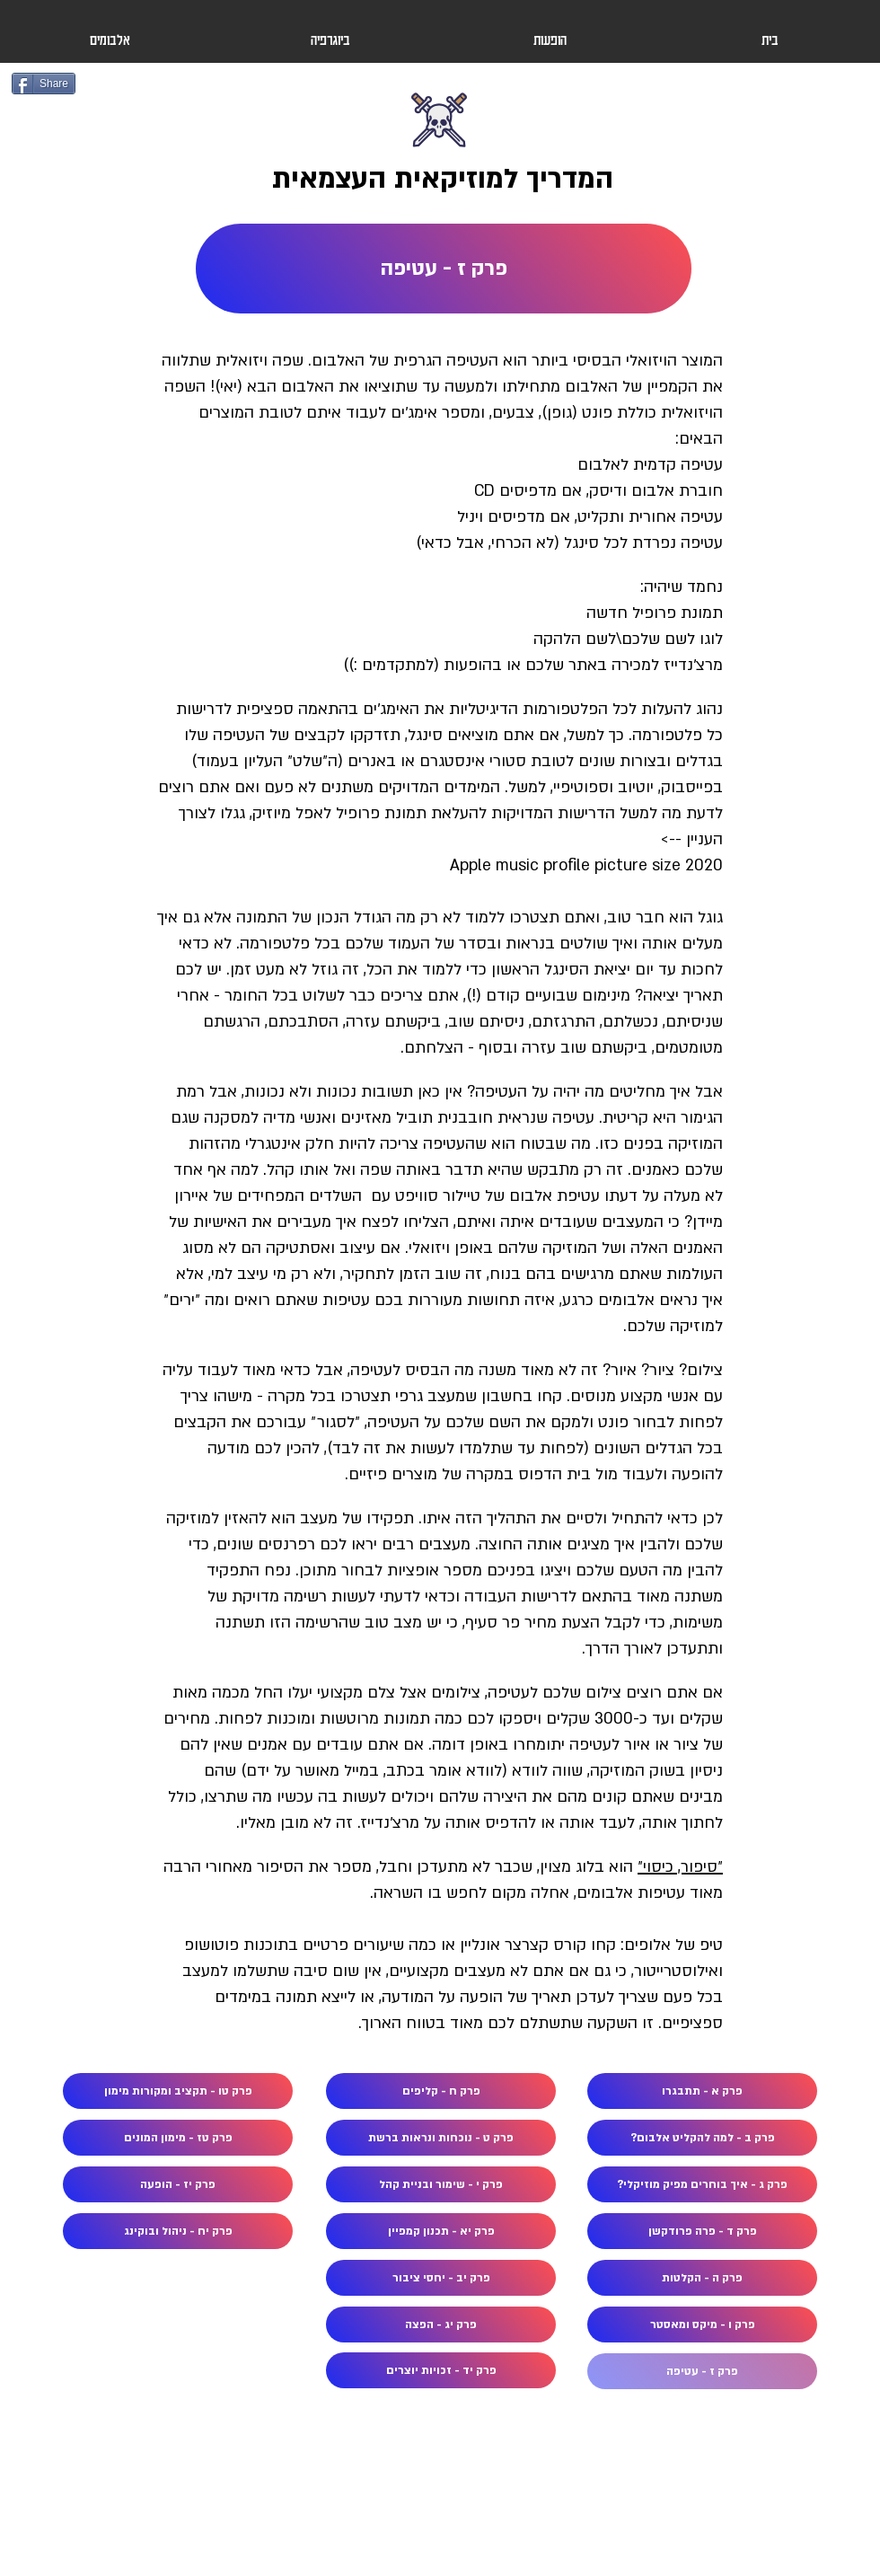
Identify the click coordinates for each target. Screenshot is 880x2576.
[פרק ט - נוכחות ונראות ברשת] (441, 2138)
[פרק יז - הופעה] (178, 2184)
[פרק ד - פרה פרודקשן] (702, 2231)
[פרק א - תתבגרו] (702, 2091)
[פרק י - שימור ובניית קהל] (441, 2184)
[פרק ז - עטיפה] (443, 268)
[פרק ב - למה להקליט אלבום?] (702, 2138)
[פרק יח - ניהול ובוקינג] (178, 2231)
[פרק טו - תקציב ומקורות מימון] (178, 2091)
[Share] (43, 83)
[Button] (440, 145)
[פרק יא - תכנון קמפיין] (441, 2231)
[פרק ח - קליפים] (441, 2091)
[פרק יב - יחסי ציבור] (441, 2278)
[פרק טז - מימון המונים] (178, 2138)
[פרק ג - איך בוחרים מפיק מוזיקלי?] (702, 2184)
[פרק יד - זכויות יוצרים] (441, 2370)
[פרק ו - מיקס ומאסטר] (702, 2324)
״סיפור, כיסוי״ (680, 1867)
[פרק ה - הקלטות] (702, 2278)
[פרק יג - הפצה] (441, 2324)
